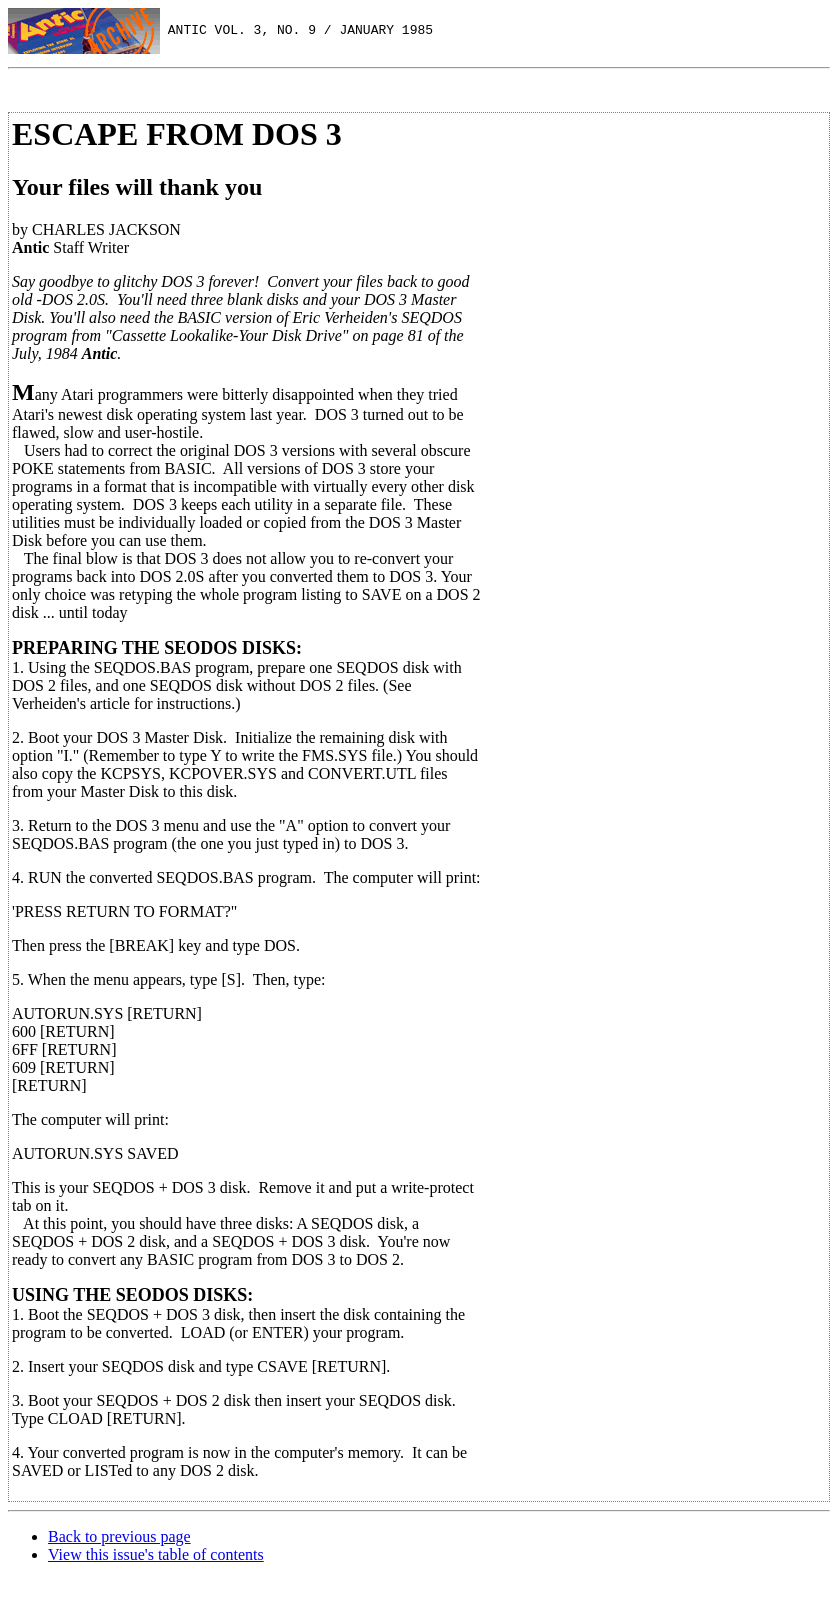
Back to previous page (119, 1536)
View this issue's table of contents (156, 1554)
